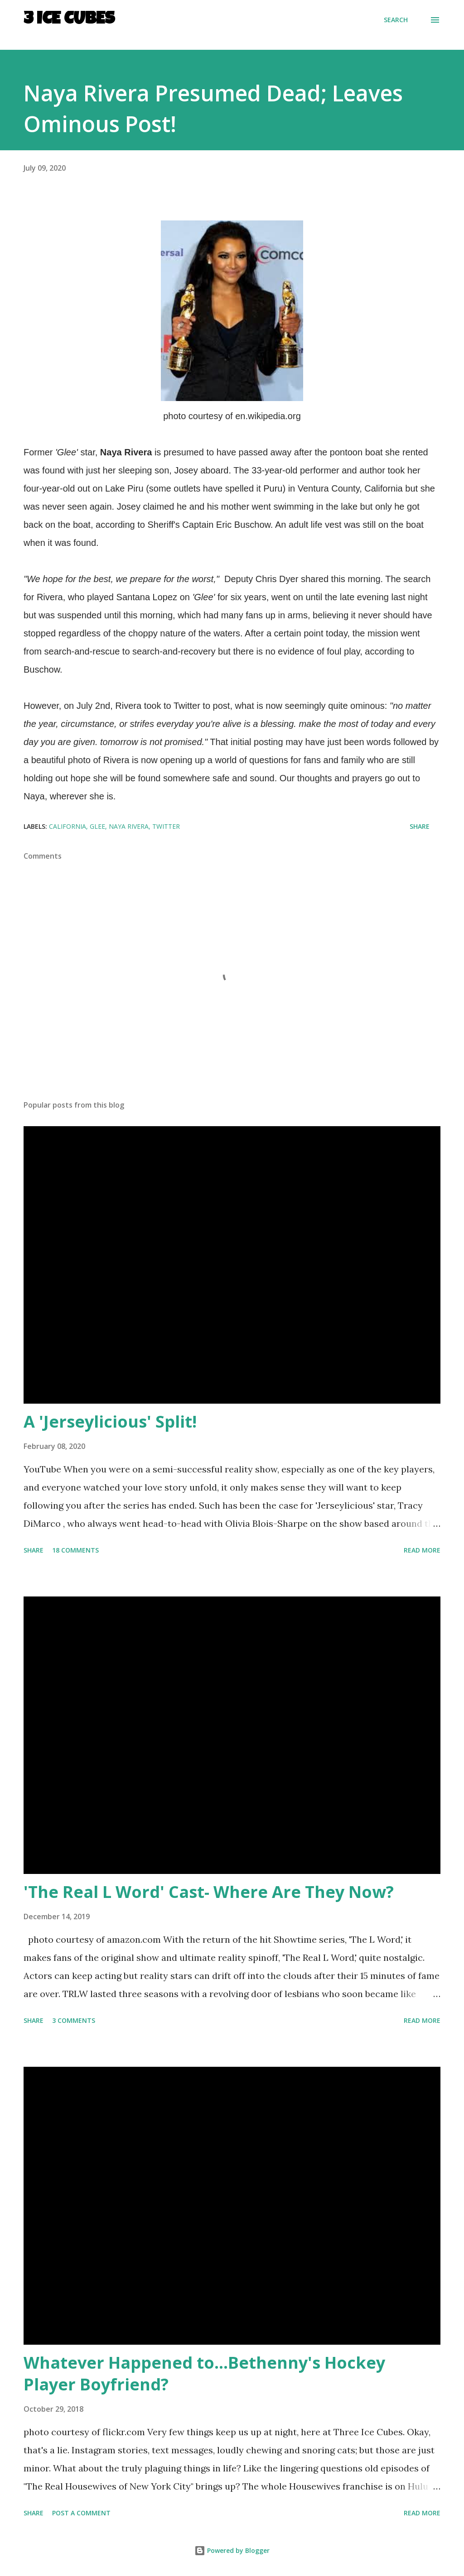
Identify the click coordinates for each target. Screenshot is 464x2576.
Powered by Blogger (232, 2550)
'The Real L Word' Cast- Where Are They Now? (209, 1892)
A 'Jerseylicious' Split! (110, 1421)
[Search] (396, 20)
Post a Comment (81, 2513)
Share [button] (420, 826)
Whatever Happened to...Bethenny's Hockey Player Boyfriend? (204, 2373)
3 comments (73, 2020)
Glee (97, 826)
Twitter (166, 826)
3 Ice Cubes (69, 20)
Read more (422, 1550)
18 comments (75, 1550)
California (67, 826)
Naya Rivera (129, 826)
